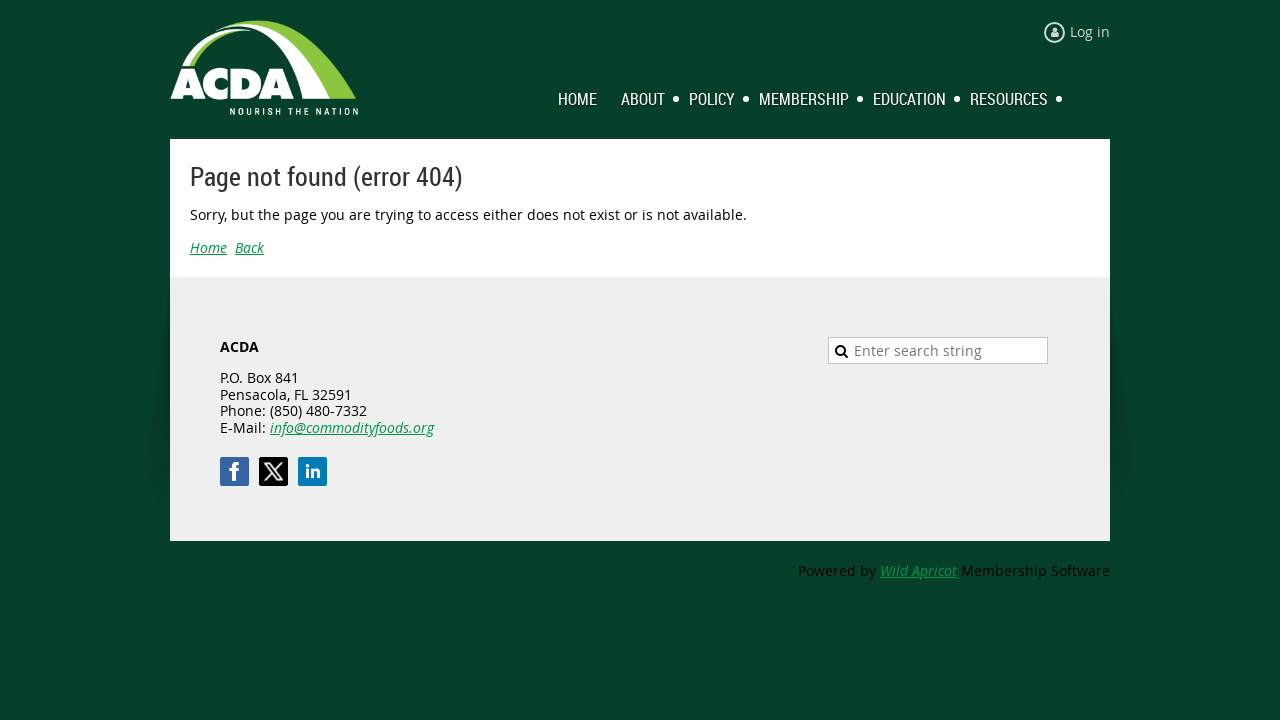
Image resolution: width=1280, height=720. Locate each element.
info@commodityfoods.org (352, 427)
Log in (1090, 31)
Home (208, 247)
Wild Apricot (918, 570)
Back (249, 247)
